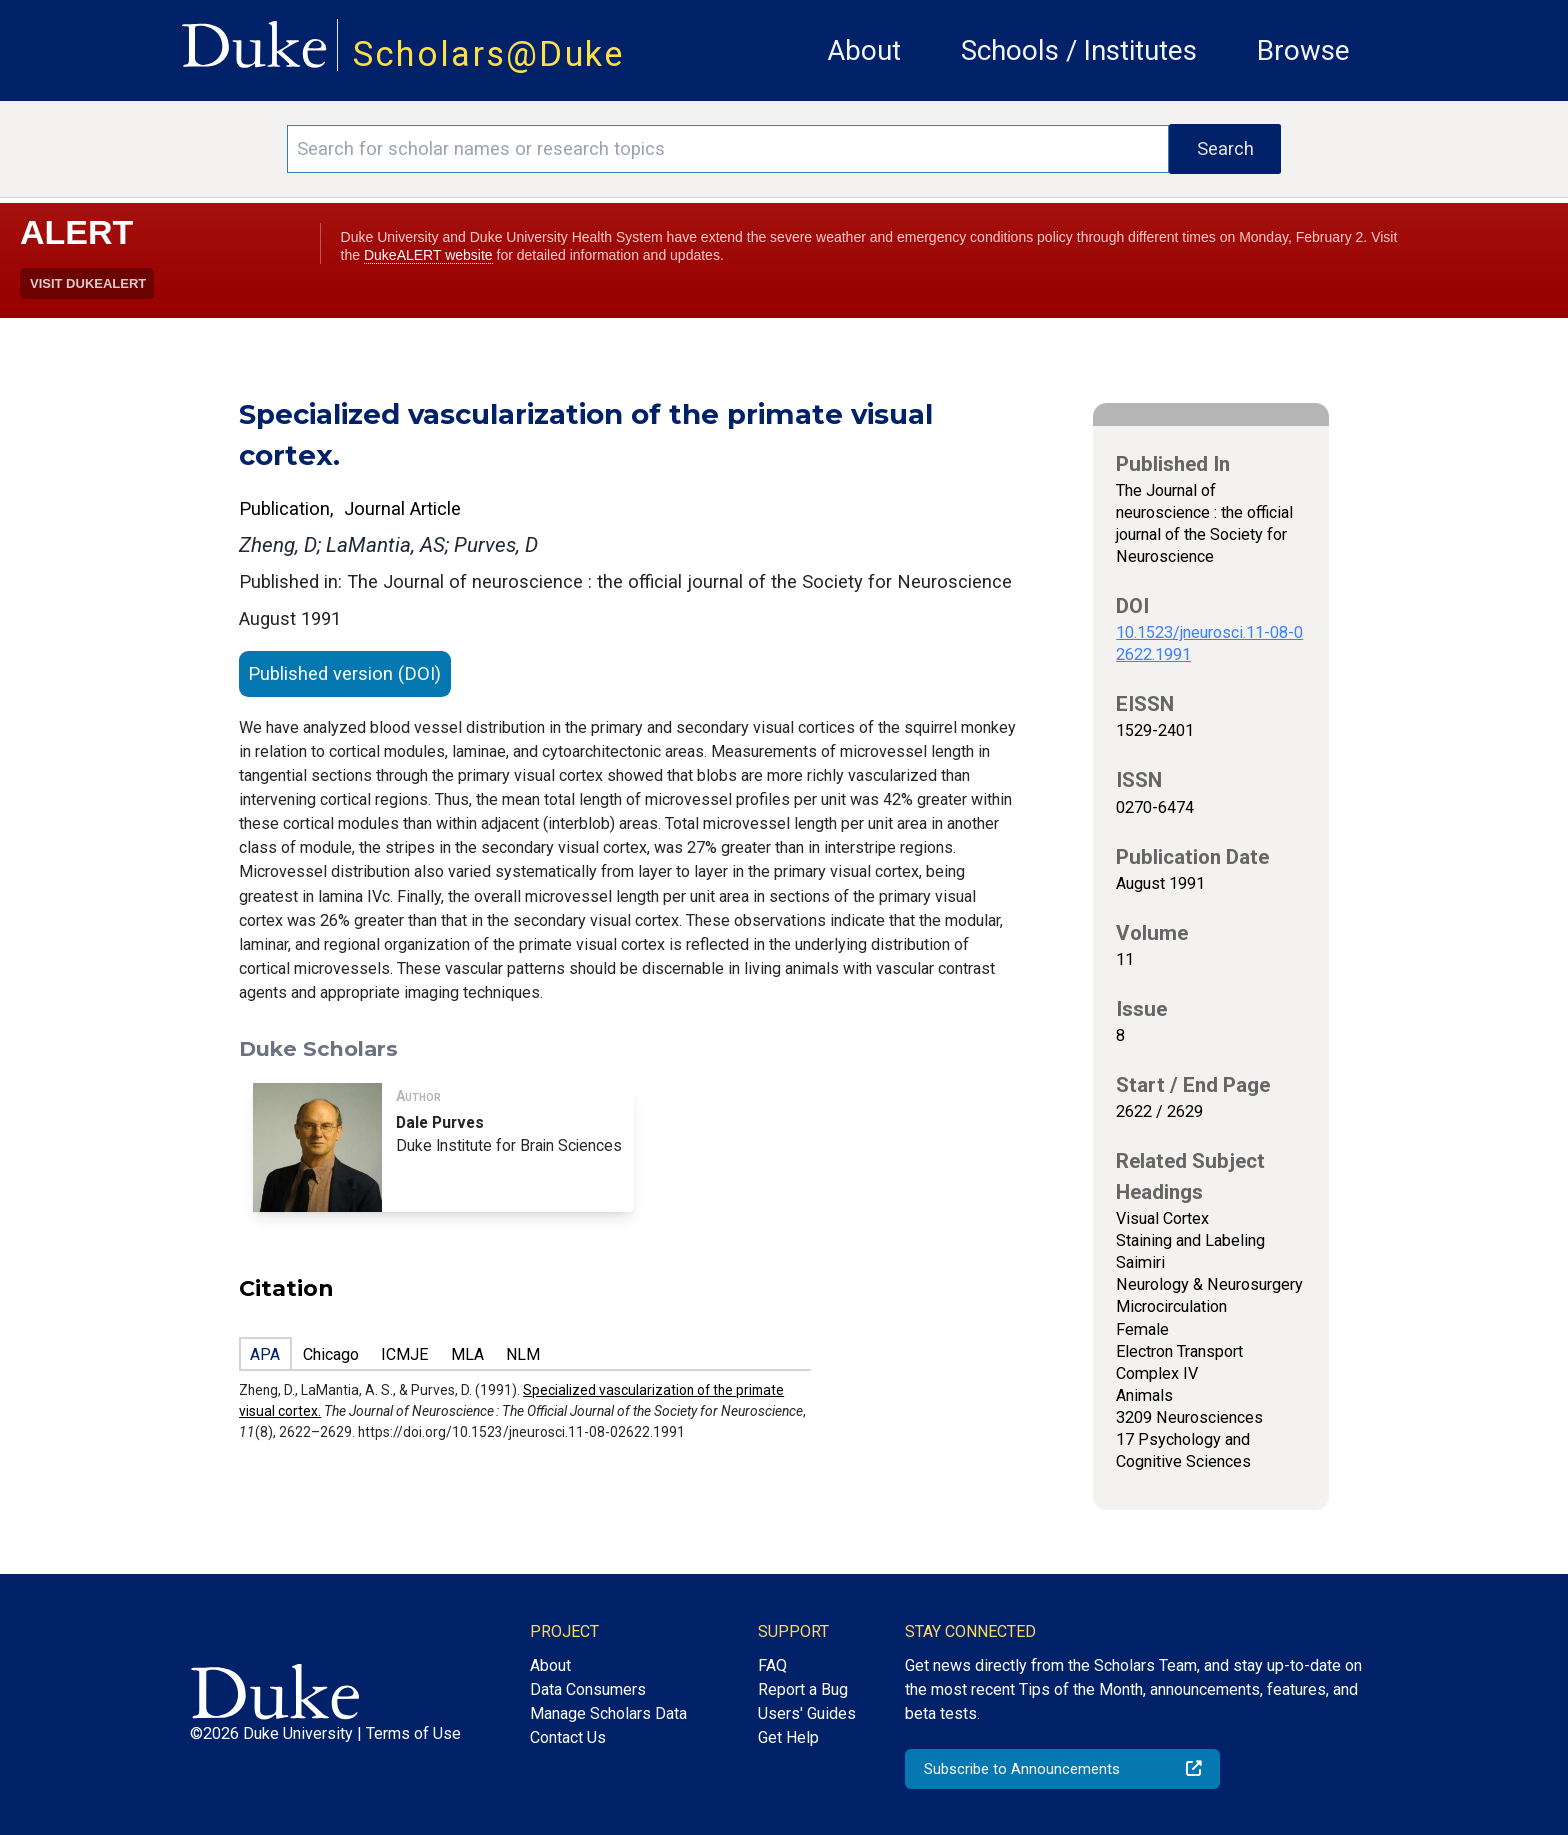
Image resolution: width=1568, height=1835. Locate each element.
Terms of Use (413, 1733)
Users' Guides (807, 1713)
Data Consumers (588, 1689)
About (864, 50)
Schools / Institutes (1079, 50)
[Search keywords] (728, 149)
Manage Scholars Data (608, 1713)
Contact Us (568, 1737)
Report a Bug (803, 1689)
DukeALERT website (428, 255)
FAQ (772, 1665)
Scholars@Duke (489, 54)
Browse (1303, 50)
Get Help (788, 1737)
